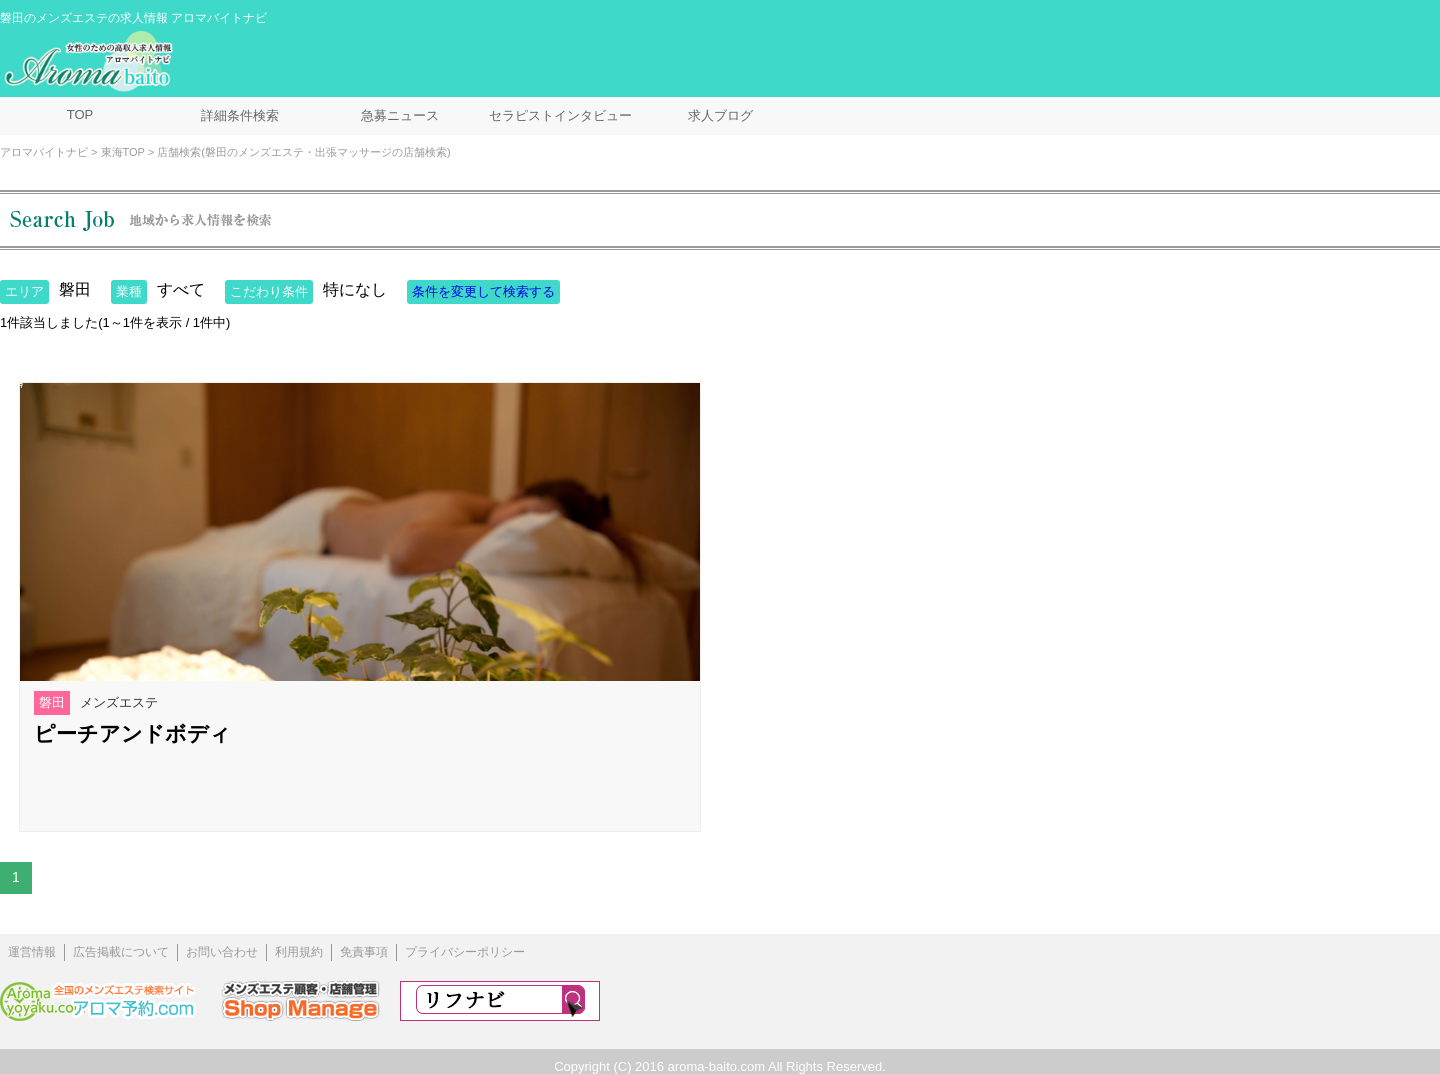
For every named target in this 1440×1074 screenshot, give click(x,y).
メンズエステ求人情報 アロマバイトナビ (91, 62)
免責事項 (364, 952)
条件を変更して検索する (483, 291)
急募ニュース (400, 115)
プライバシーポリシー (465, 952)
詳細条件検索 (240, 115)
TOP (80, 114)
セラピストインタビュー (560, 115)
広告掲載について (121, 952)
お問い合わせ (222, 952)
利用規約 (299, 952)
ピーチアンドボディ (132, 733)
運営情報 (32, 952)
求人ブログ (720, 115)
